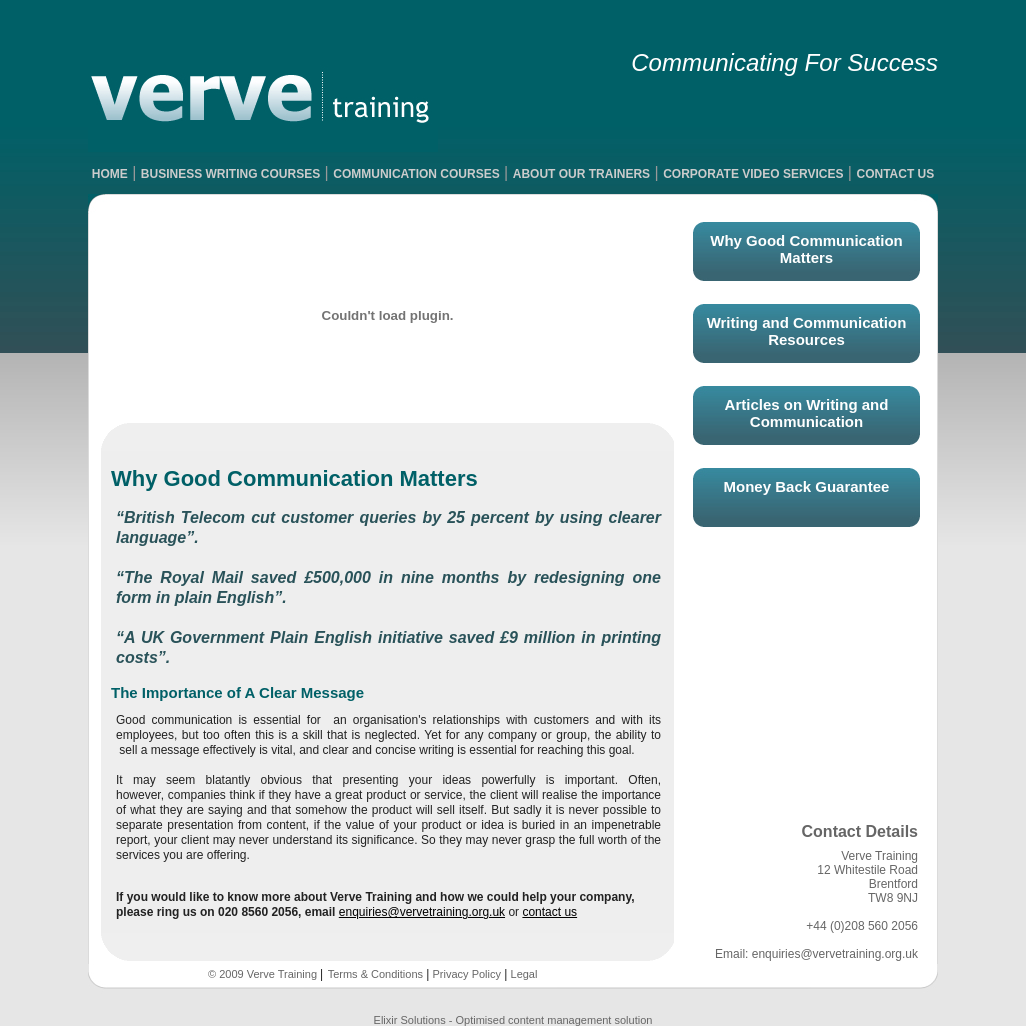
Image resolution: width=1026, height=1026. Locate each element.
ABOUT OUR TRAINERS (581, 174)
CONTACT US (895, 174)
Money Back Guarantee (807, 486)
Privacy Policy (465, 974)
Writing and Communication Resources (807, 331)
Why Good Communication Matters (806, 249)
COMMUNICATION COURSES (416, 174)
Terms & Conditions (375, 974)
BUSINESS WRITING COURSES (230, 174)
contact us (549, 912)
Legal (522, 974)
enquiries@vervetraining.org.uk (422, 912)
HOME (110, 174)
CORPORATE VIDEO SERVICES (753, 174)
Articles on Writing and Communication (807, 413)
